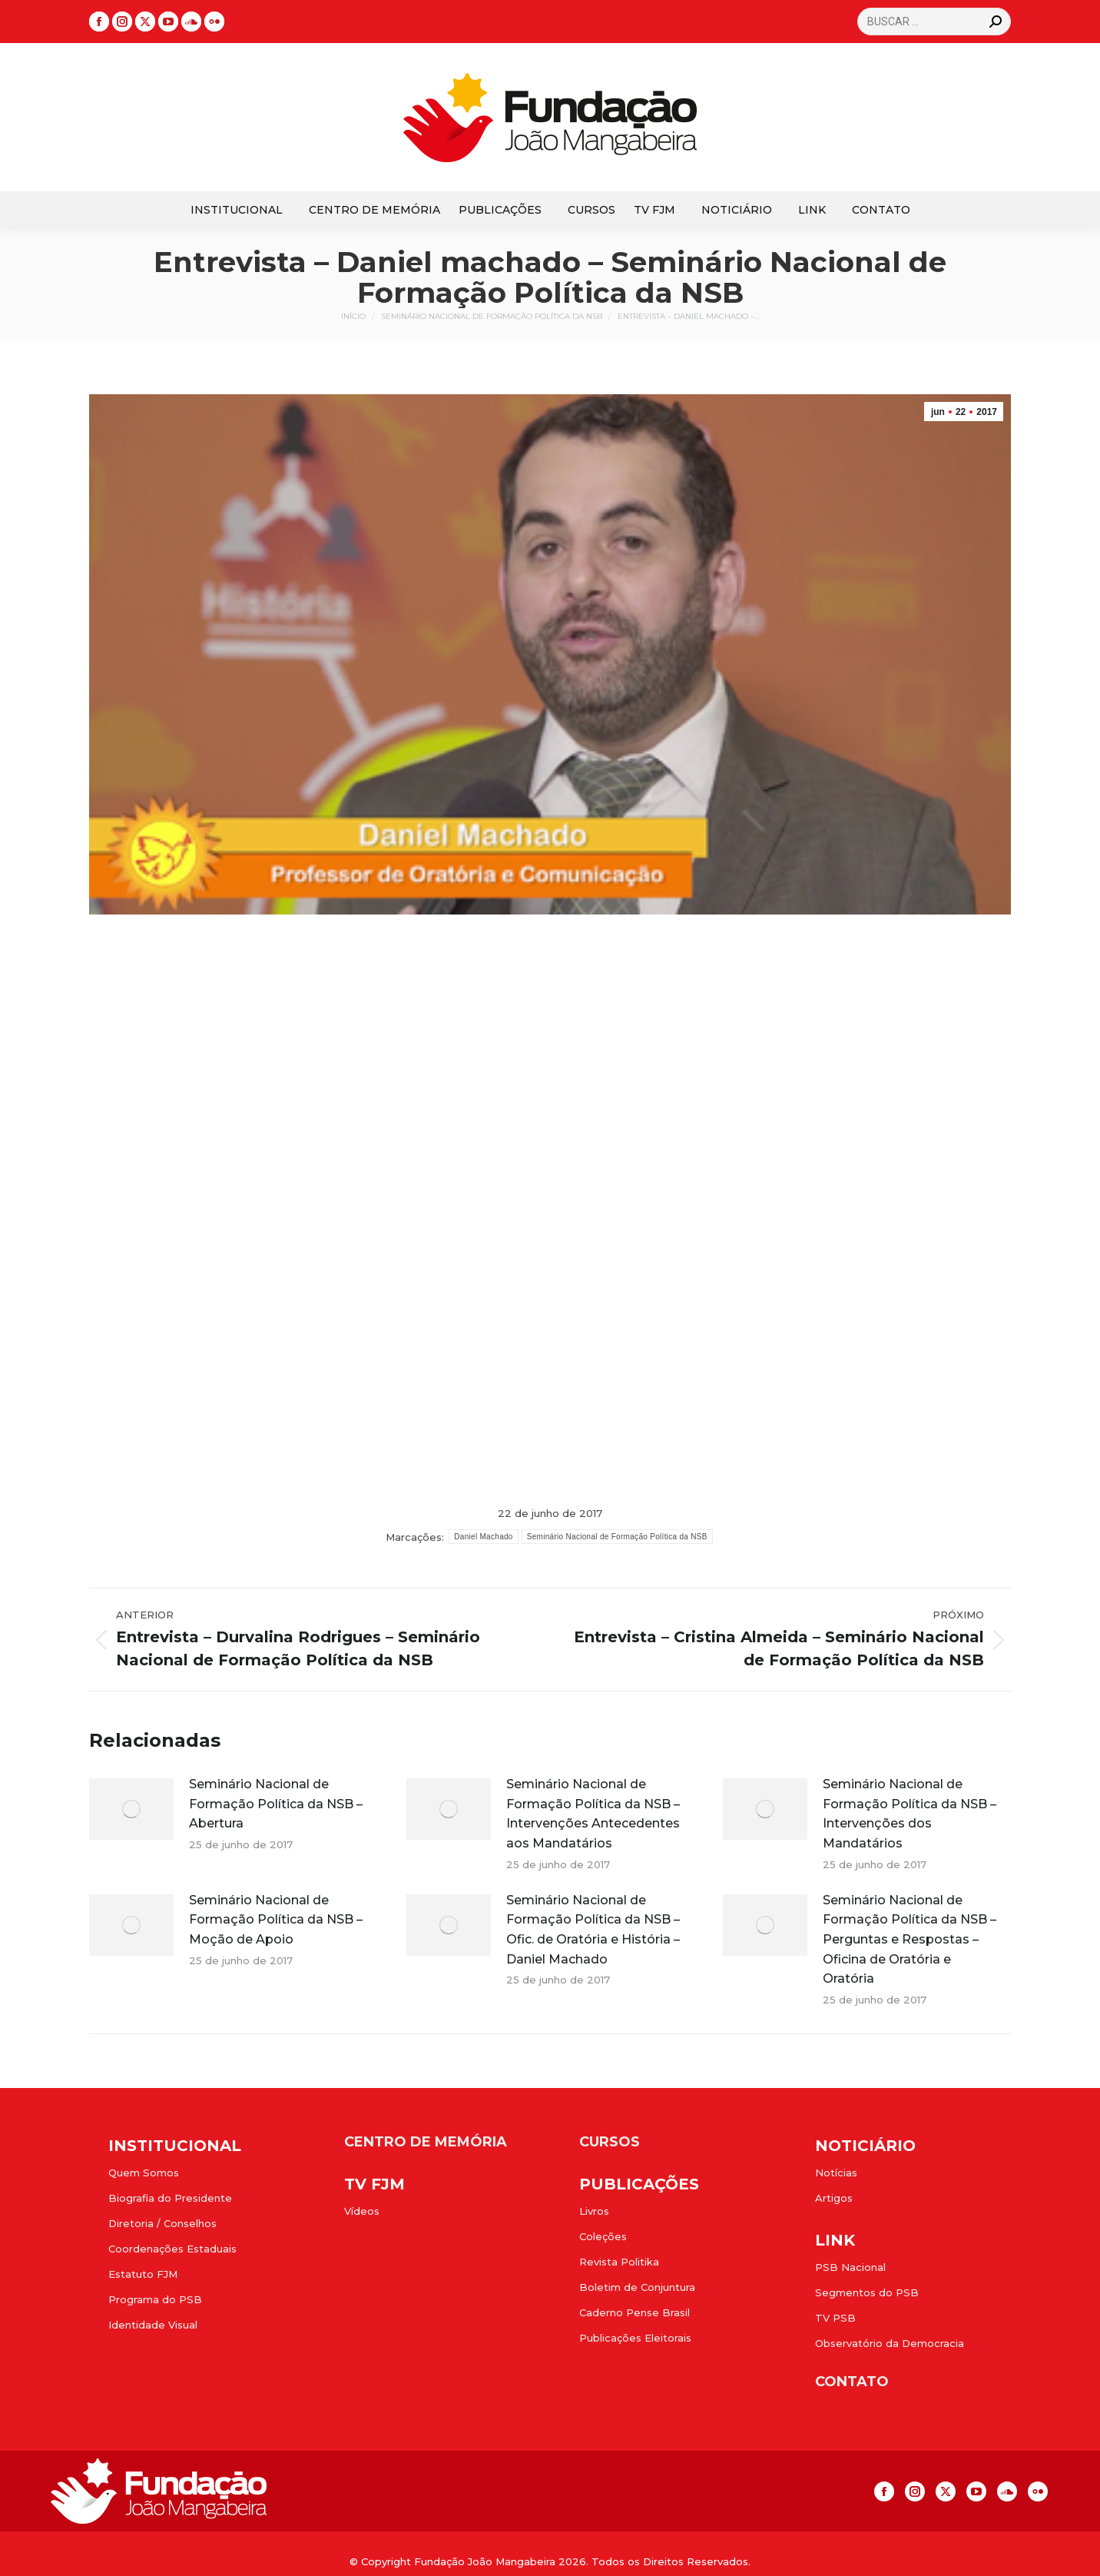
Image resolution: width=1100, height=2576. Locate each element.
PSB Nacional (850, 2267)
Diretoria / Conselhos (162, 2223)
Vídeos (361, 2211)
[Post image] (131, 1809)
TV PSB (835, 2318)
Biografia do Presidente (170, 2198)
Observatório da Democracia (889, 2343)
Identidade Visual (152, 2325)
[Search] (934, 21)
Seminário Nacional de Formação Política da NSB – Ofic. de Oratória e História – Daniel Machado (593, 1930)
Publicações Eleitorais (635, 2338)
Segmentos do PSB (867, 2292)
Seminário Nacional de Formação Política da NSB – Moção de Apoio (276, 1920)
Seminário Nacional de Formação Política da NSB (617, 1536)
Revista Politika (619, 2262)
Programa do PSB (155, 2299)
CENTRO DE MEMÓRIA (425, 2141)
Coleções (603, 2236)
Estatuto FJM (142, 2274)
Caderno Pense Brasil (634, 2312)
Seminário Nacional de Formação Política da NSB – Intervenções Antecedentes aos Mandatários (593, 1814)
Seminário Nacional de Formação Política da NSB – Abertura (276, 1804)
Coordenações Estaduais (172, 2248)
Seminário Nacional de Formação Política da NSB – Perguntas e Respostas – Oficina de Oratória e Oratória (909, 1939)
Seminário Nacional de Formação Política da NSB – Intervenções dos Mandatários (909, 1814)
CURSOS (609, 2141)
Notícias (836, 2172)
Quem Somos (143, 2172)
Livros (594, 2211)
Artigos (834, 2198)
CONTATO (852, 2381)
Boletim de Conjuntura (637, 2287)
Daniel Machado (483, 1536)
